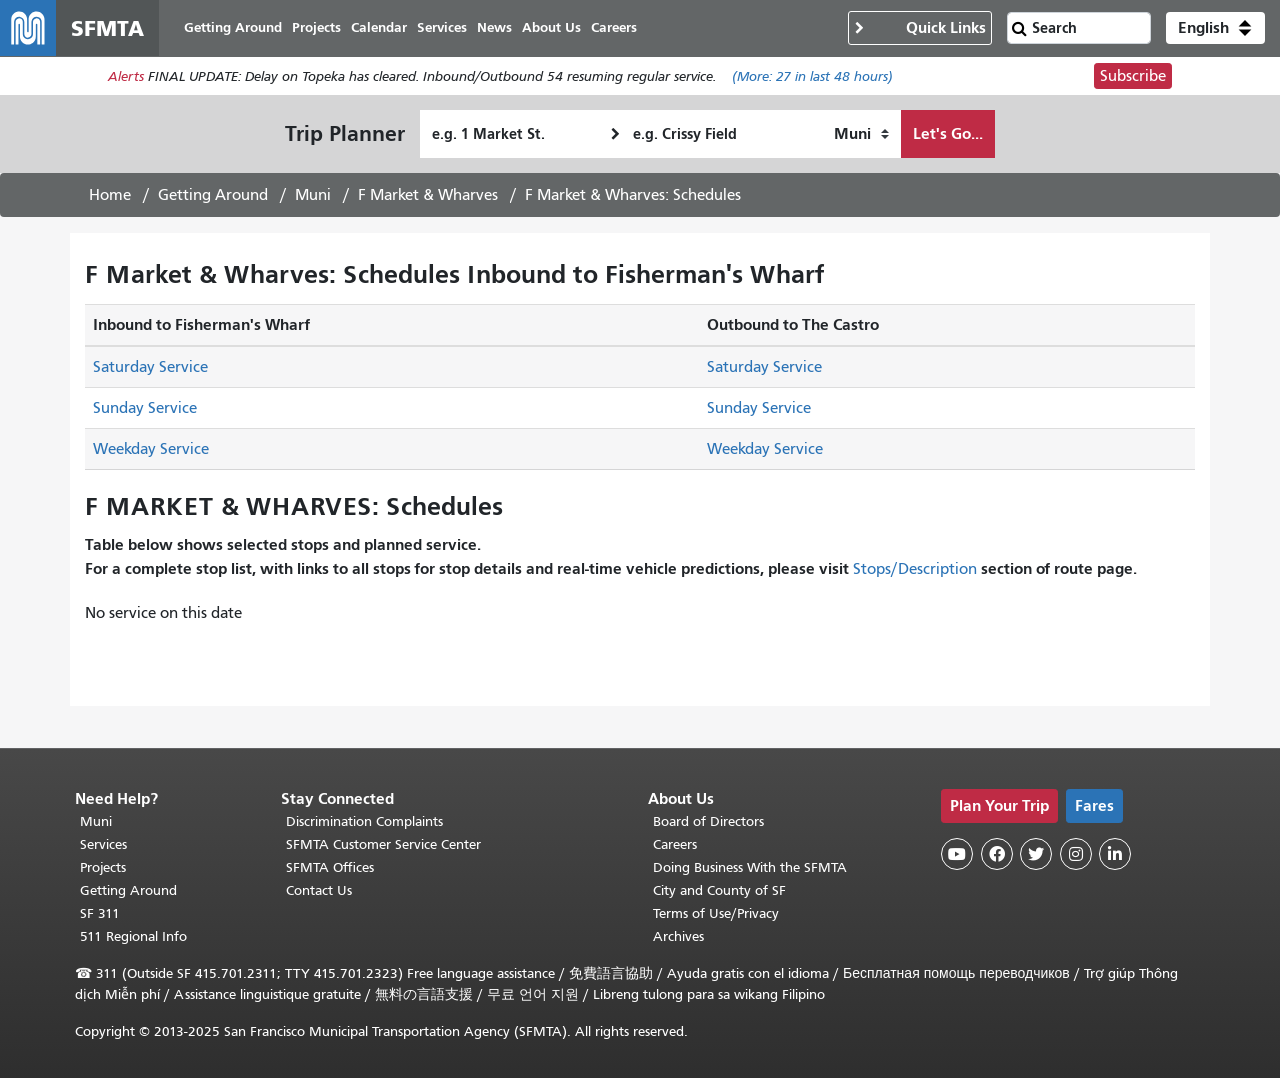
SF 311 (100, 913)
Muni (313, 195)
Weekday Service (151, 449)
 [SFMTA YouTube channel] (957, 854)
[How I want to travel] (861, 134)
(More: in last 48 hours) (812, 76)
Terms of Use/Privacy (716, 913)
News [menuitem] (494, 27)
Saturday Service (150, 367)
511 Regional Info (133, 936)
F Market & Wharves (428, 195)
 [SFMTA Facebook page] (997, 854)
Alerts (126, 76)
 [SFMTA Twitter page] (1036, 854)
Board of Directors (708, 821)
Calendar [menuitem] (379, 27)
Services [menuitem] (442, 27)
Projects (103, 867)
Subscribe (1133, 76)
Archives (678, 936)
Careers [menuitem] (614, 27)
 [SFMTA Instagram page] (1076, 854)
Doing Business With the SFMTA (750, 867)
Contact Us (319, 890)
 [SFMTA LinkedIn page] (1115, 854)
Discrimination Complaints (364, 821)
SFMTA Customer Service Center (383, 844)
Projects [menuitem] (316, 27)
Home (110, 195)
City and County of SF (719, 890)
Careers (675, 844)
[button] (1215, 28)
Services (103, 844)
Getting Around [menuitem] (233, 27)
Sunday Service (145, 408)
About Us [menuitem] (551, 27)
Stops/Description (915, 569)
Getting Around (213, 195)
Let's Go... (948, 133)
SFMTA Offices (330, 867)
